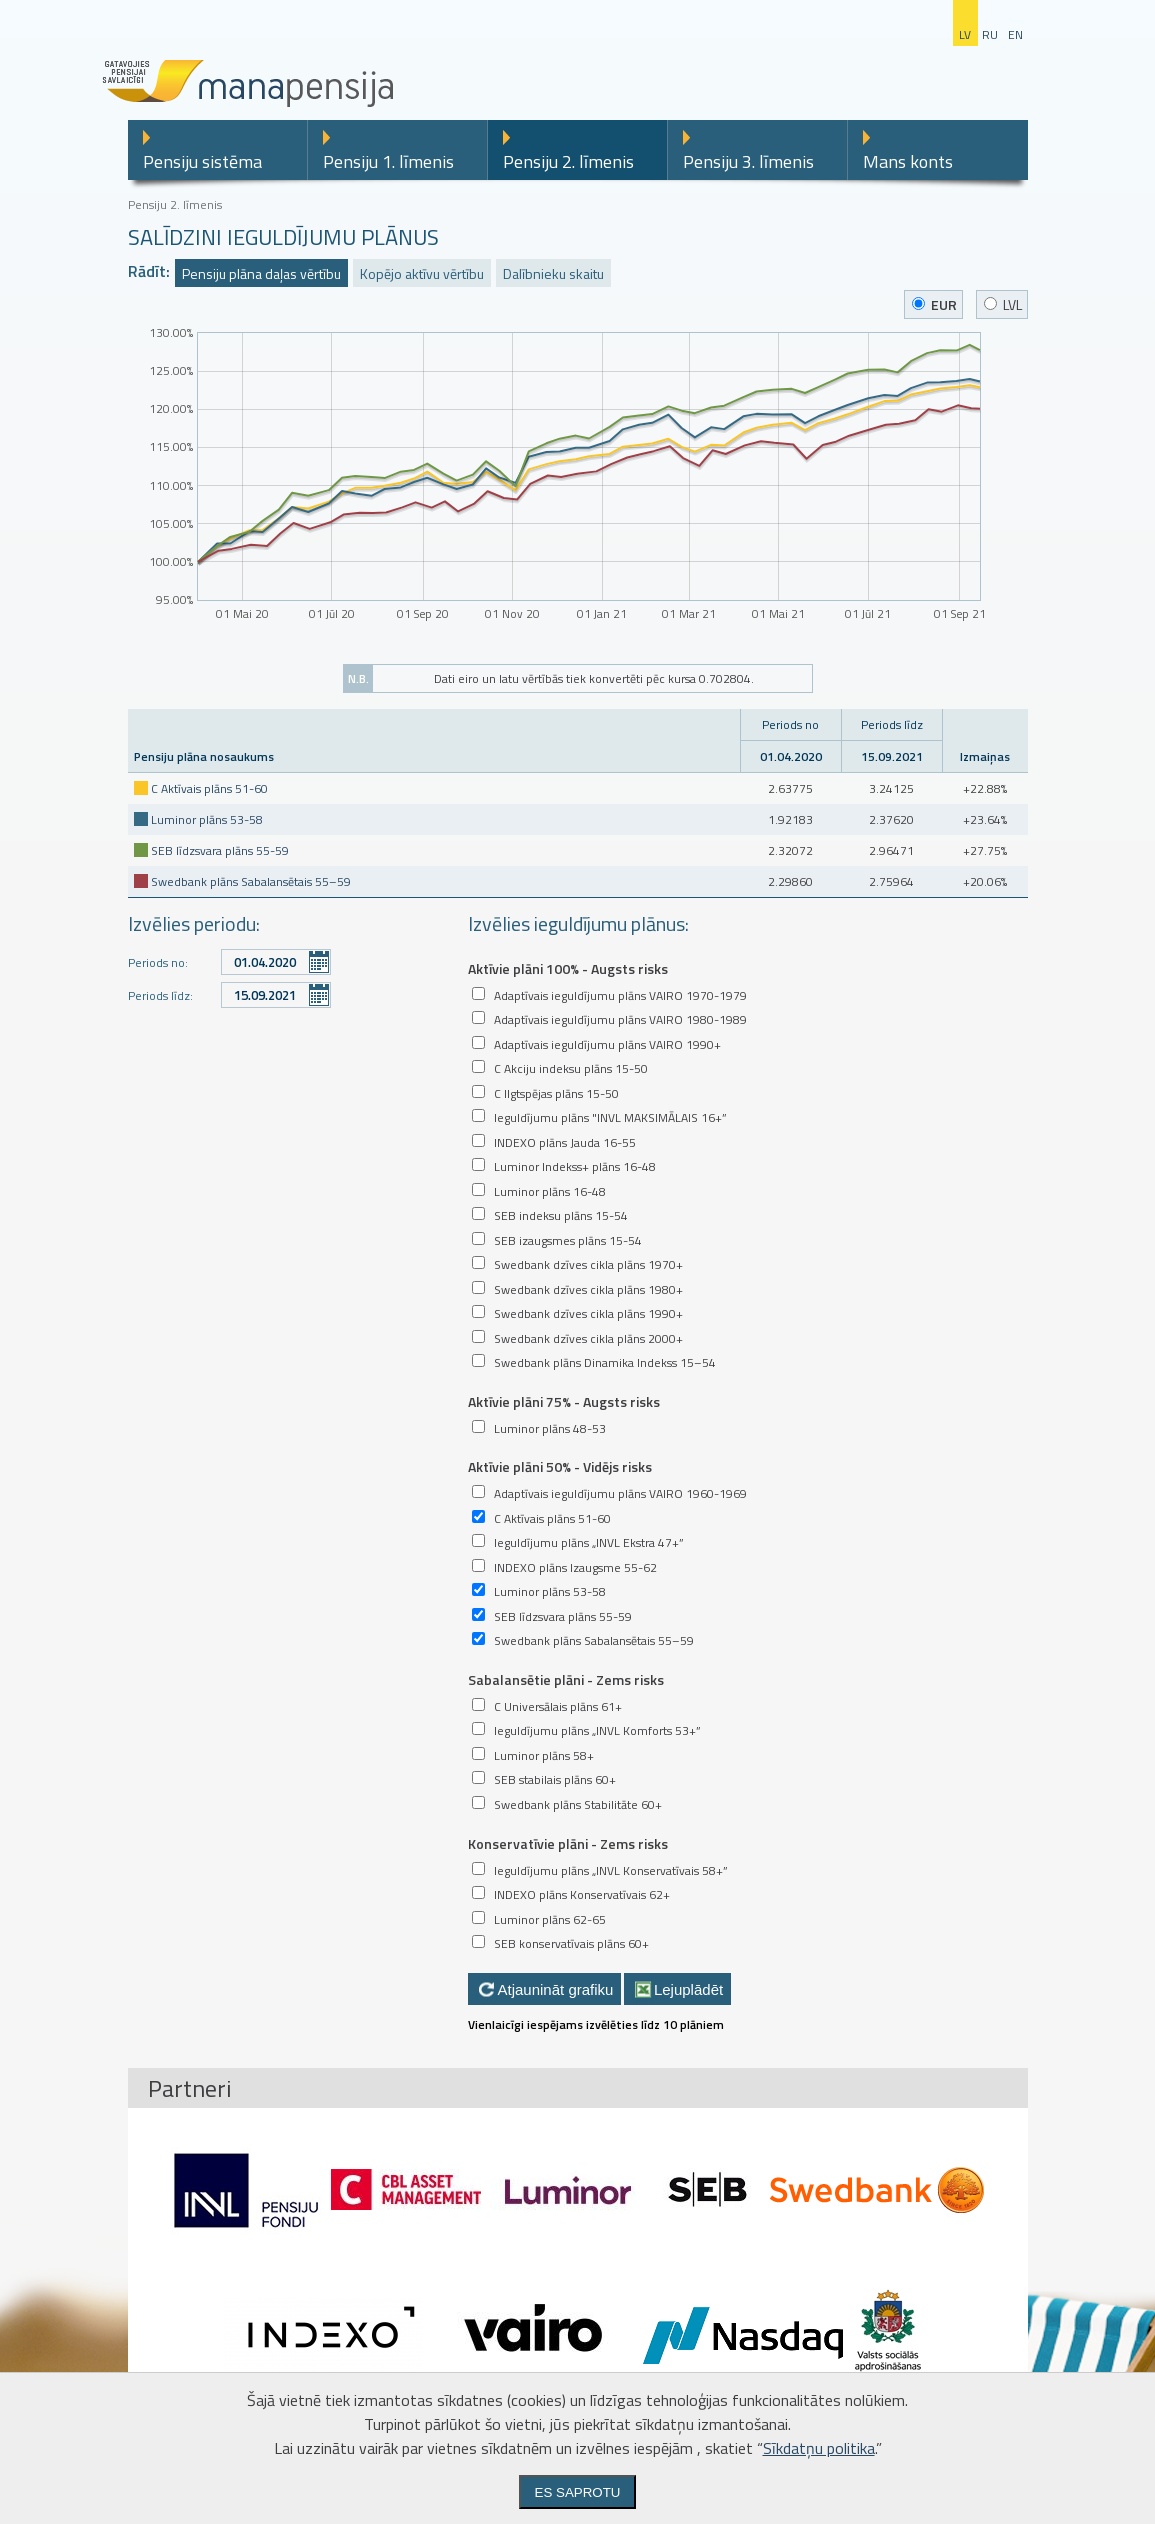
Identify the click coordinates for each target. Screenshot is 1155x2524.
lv (965, 34)
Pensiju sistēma (202, 161)
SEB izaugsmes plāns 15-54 (568, 1240)
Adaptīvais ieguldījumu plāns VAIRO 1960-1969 (620, 1493)
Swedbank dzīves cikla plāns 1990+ (588, 1313)
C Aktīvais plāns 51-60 (209, 788)
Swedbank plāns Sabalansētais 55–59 (251, 881)
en (1015, 34)
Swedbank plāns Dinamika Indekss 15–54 (605, 1362)
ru (990, 34)
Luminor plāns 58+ (544, 1755)
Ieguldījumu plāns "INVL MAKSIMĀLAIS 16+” (610, 1117)
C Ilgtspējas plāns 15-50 (556, 1093)
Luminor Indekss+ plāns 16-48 (575, 1166)
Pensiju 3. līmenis (748, 161)
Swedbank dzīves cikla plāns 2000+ (588, 1338)
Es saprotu (578, 2492)
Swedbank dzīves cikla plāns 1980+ (588, 1289)
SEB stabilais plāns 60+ (555, 1779)
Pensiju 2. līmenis (568, 161)
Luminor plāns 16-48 (550, 1191)
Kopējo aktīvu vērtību (422, 273)
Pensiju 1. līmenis (388, 161)
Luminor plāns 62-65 (550, 1919)
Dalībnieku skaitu (553, 273)
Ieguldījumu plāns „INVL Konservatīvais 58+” (611, 1870)
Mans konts (908, 161)
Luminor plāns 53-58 (207, 819)
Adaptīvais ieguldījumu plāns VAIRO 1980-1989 (620, 1019)
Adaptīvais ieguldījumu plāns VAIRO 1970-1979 (620, 995)
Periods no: (158, 962)
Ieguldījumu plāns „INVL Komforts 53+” (597, 1730)
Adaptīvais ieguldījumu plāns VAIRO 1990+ (607, 1044)
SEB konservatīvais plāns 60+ (571, 1943)
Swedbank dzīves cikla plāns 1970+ (588, 1264)
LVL (1003, 304)
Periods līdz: (160, 995)
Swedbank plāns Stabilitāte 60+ (578, 1804)
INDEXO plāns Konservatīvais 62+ (582, 1894)
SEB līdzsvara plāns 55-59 (220, 850)
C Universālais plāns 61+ (558, 1706)
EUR (934, 304)
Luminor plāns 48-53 (550, 1428)
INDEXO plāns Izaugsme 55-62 (575, 1567)
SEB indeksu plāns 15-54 (561, 1215)
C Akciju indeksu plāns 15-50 (571, 1068)
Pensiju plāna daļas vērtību (261, 273)
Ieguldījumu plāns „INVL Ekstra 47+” (589, 1542)
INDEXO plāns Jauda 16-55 (565, 1142)
